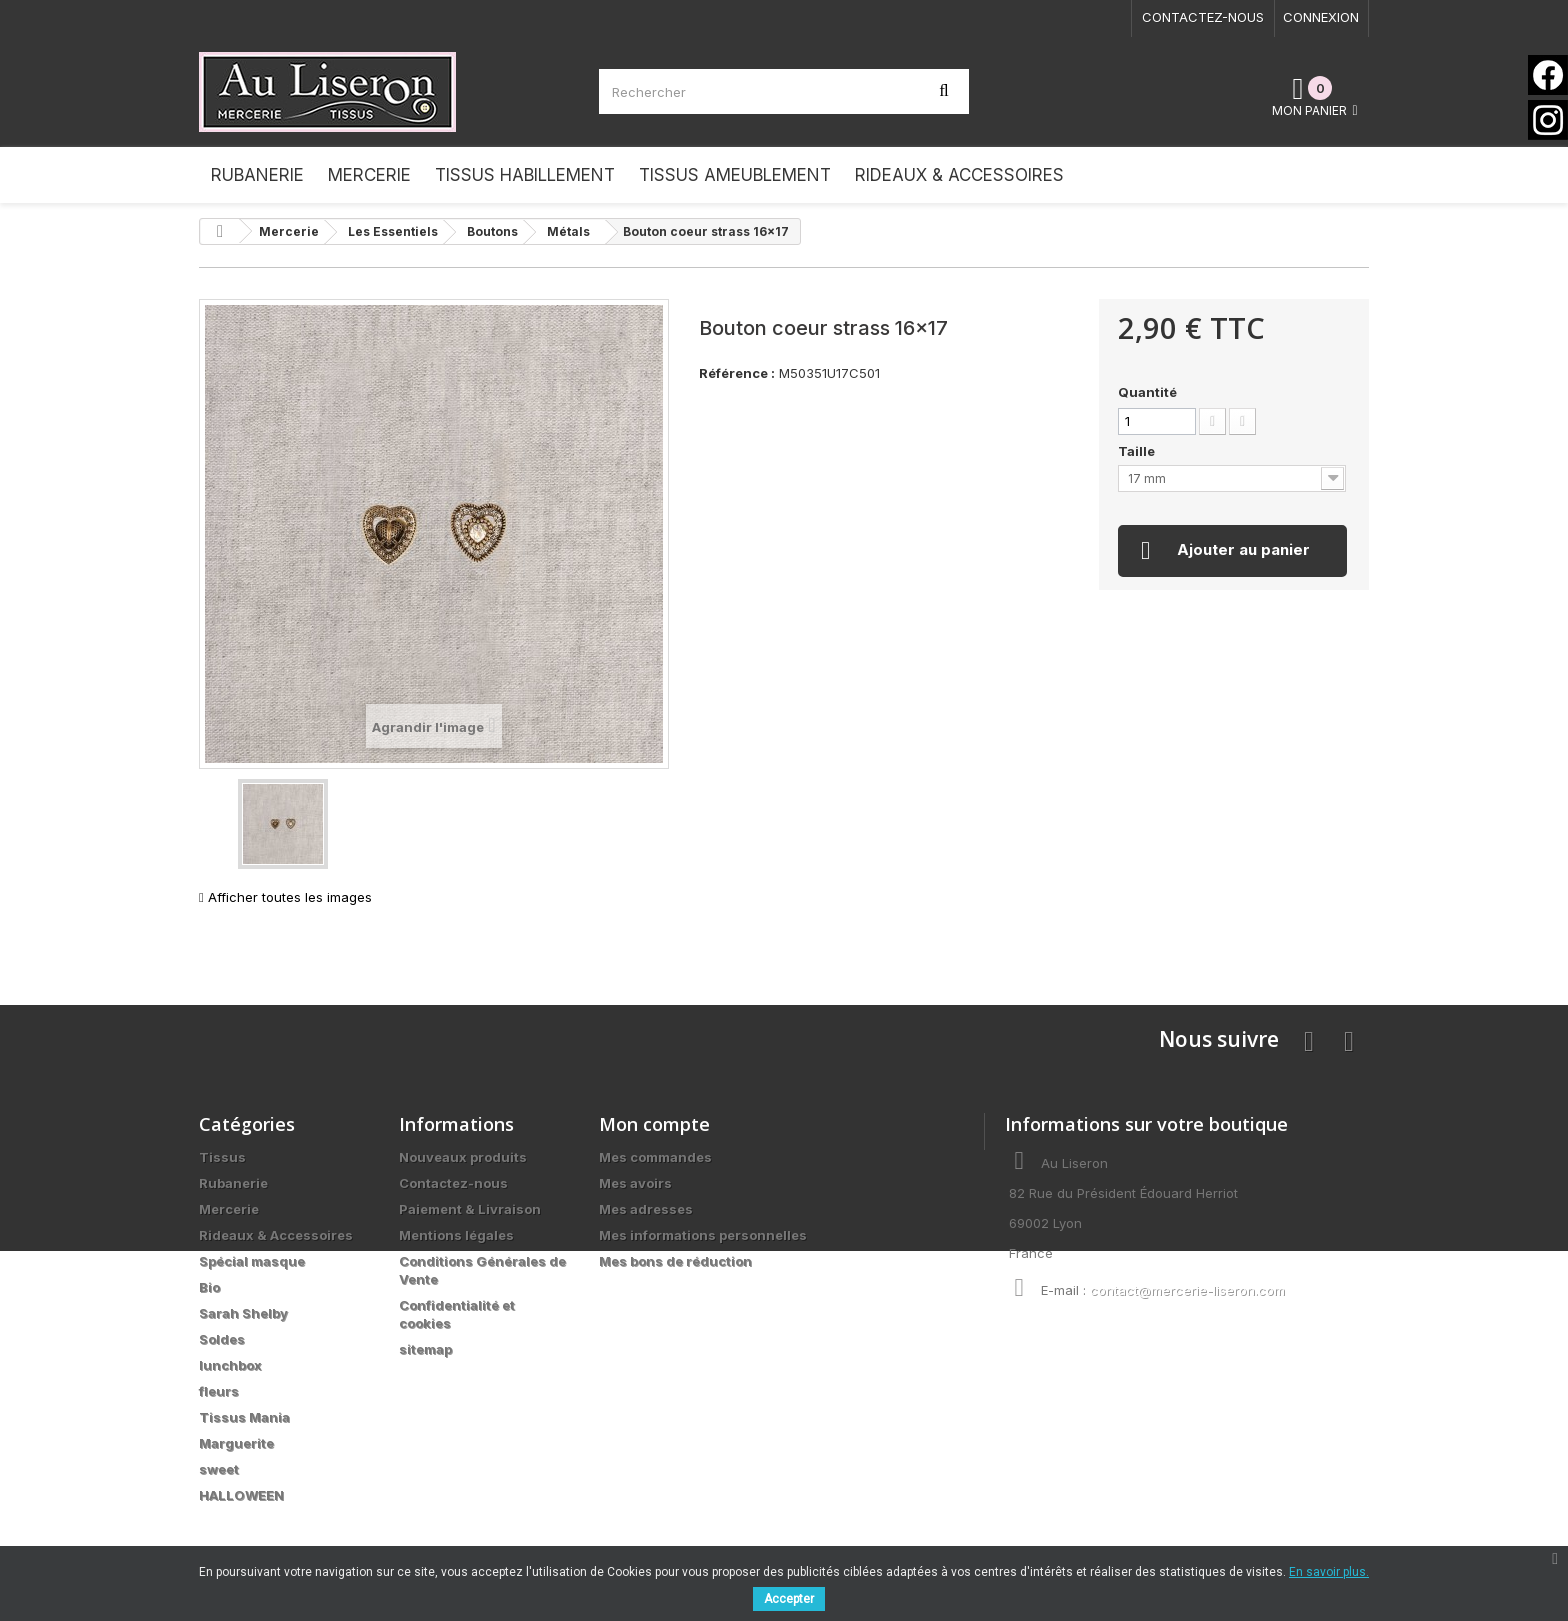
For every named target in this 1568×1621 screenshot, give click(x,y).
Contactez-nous (1203, 17)
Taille (1138, 451)
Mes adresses (646, 1209)
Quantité (1147, 392)
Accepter (789, 1599)
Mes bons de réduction (675, 1261)
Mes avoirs (635, 1183)
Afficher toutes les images (285, 897)
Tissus (222, 1157)
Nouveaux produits (463, 1157)
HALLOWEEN (241, 1495)
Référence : (737, 373)
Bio (209, 1287)
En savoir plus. (1329, 1572)
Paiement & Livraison (470, 1209)
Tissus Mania (244, 1417)
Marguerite (236, 1443)
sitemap (425, 1349)
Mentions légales (456, 1235)
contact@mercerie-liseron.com (1187, 1290)
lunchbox (230, 1365)
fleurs (219, 1391)
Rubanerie (233, 1183)
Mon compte (654, 1124)
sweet (219, 1469)
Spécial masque (252, 1261)
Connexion (1321, 17)
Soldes (222, 1339)
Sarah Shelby (243, 1313)
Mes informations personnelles (703, 1235)
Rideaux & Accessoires (276, 1235)
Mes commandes (655, 1157)
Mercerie (229, 1209)
